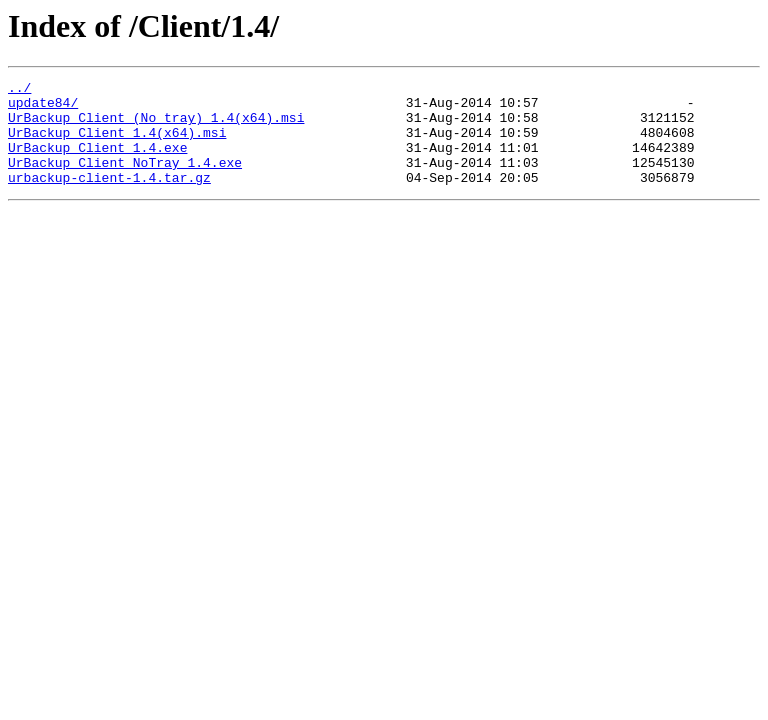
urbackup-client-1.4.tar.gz (109, 198)
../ (19, 90)
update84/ (43, 108)
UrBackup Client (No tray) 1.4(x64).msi (156, 126)
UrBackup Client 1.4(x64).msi (117, 144)
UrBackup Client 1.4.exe (97, 162)
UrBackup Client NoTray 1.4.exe (125, 180)
